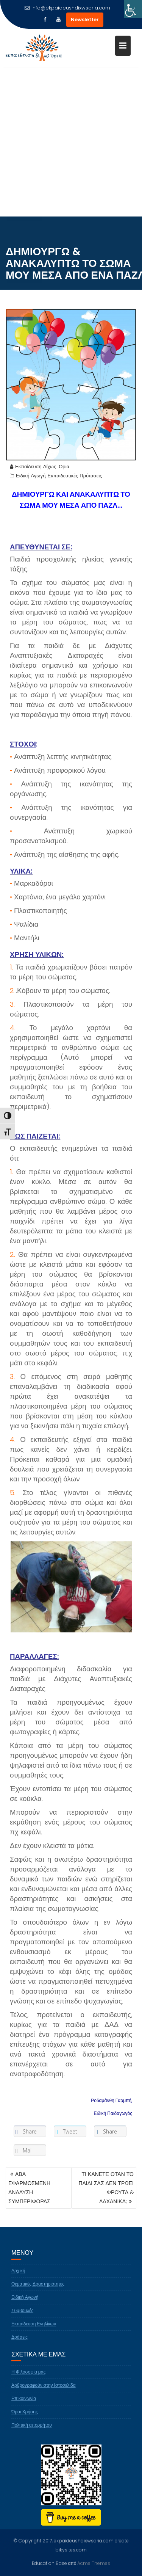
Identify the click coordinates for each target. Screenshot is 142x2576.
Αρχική (18, 2277)
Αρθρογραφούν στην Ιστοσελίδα (43, 2392)
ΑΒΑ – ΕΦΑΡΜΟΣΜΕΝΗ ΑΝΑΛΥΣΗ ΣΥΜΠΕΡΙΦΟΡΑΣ (29, 2187)
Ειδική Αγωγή (30, 482)
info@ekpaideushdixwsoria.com (67, 7)
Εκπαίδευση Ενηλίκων (33, 2330)
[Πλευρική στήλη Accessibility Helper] (133, 9)
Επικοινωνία (23, 2405)
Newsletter (85, 19)
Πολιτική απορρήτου (31, 2432)
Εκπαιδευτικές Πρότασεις (74, 482)
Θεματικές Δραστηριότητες (37, 2290)
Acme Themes (93, 2562)
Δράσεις (19, 2344)
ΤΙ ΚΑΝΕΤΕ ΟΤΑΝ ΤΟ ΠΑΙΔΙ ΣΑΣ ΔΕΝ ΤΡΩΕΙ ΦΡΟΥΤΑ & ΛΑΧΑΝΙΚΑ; (106, 2187)
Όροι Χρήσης (24, 2418)
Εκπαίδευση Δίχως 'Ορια (39, 473)
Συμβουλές (22, 2317)
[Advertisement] (71, 142)
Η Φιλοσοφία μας (28, 2378)
